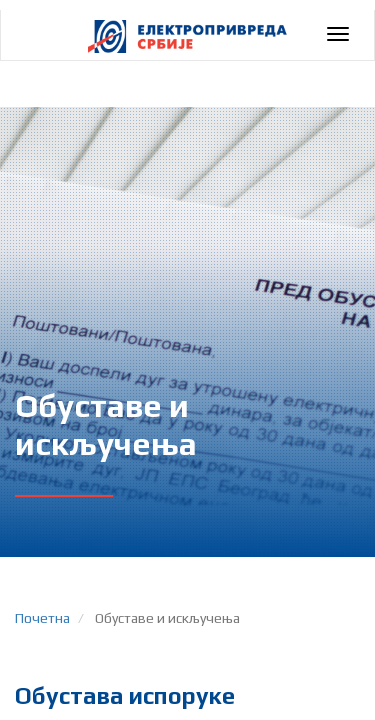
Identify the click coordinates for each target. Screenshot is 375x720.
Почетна (42, 618)
